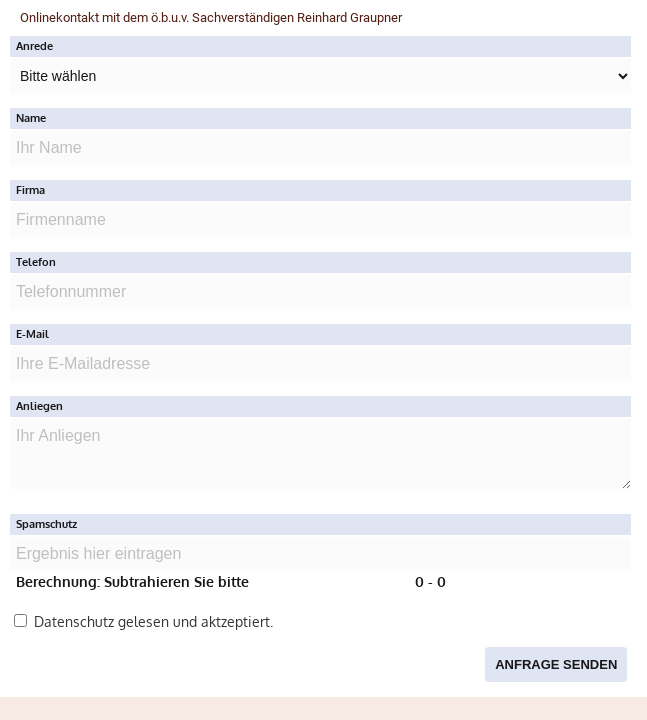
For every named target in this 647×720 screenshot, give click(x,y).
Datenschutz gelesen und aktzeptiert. (143, 621)
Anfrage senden (556, 664)
